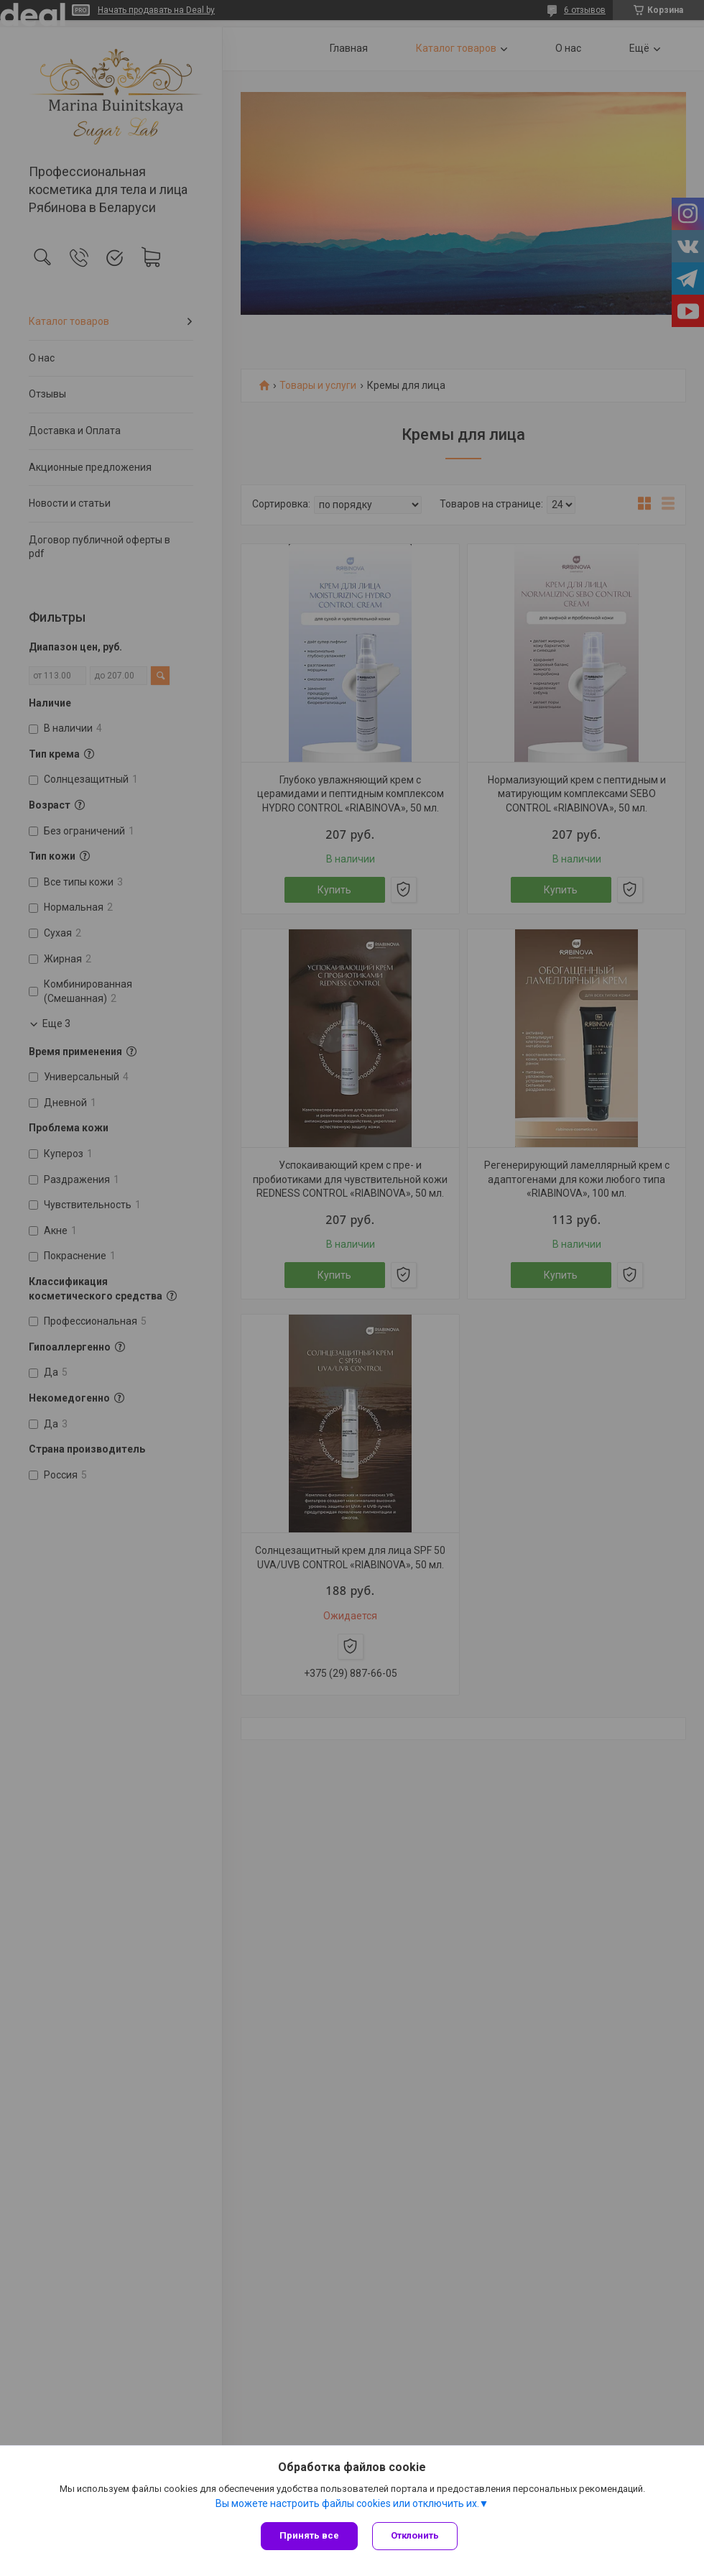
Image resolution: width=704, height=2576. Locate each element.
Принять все (309, 2535)
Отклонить (415, 2535)
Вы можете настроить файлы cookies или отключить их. (347, 2503)
